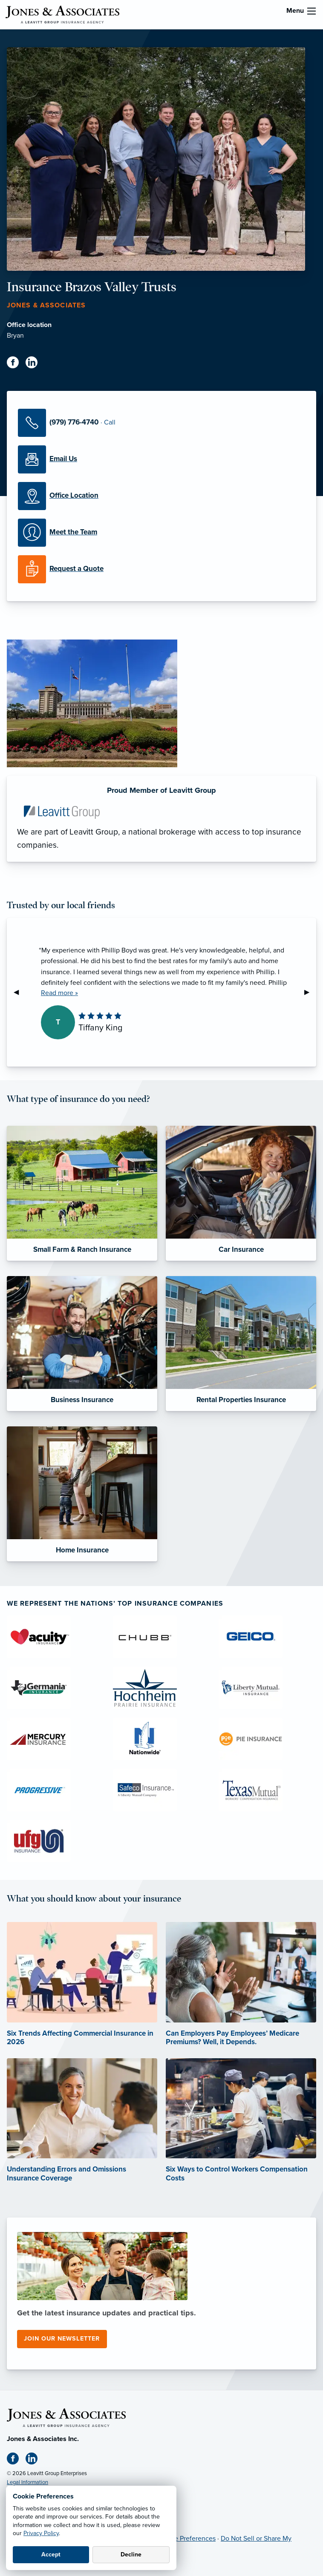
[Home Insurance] (82, 1493)
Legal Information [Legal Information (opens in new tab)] (27, 2482)
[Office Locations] (161, 496)
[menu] (311, 11)
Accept (51, 2554)
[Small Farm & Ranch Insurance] (82, 1193)
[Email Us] (161, 459)
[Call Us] (161, 423)
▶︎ (310, 992)
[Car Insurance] (241, 1193)
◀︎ (20, 992)
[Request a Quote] (161, 569)
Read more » (59, 993)
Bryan (15, 335)
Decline (131, 2554)
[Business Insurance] (82, 1343)
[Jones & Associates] (62, 14)
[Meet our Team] (161, 533)
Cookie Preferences (186, 2538)
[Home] (66, 2417)
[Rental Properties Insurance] (241, 1343)
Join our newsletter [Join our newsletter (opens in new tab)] (62, 2338)
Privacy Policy (41, 2533)
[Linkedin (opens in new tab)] (35, 364)
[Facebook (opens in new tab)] (16, 364)
